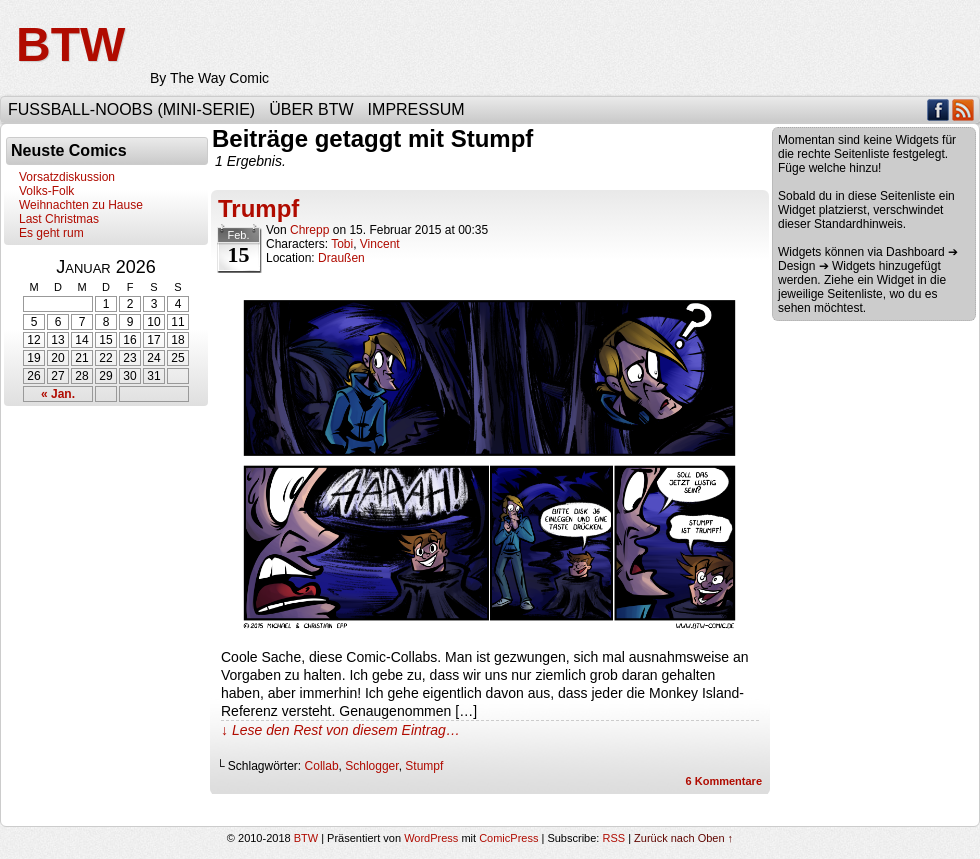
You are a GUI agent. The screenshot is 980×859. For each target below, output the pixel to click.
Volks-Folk (46, 191)
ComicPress (508, 838)
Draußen (341, 258)
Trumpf (258, 208)
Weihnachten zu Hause (81, 205)
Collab (322, 766)
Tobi (342, 244)
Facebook (938, 109)
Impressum (416, 109)
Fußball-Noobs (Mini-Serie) (131, 109)
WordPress (431, 838)
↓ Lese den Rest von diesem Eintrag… (340, 730)
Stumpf (424, 766)
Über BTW (311, 109)
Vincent (380, 244)
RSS (963, 109)
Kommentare (724, 781)
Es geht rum (51, 233)
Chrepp (309, 230)
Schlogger (371, 766)
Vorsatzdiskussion (67, 177)
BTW (70, 44)
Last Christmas (59, 219)
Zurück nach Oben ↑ (683, 838)
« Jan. (58, 394)
